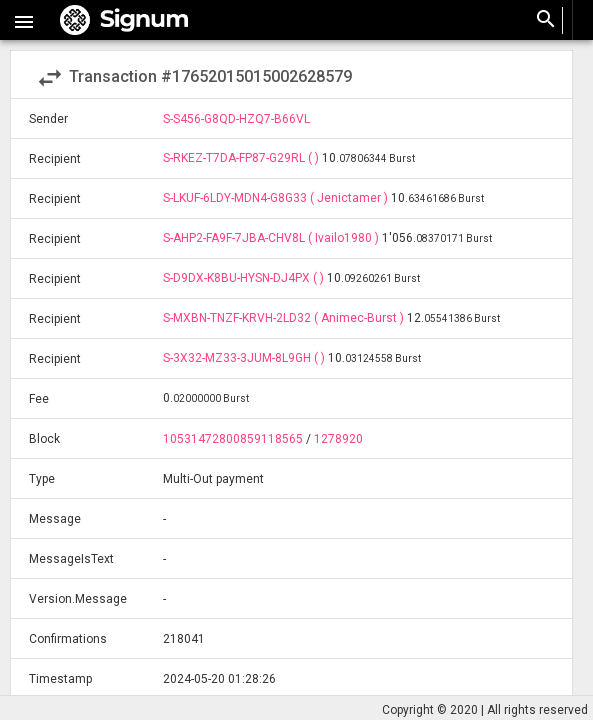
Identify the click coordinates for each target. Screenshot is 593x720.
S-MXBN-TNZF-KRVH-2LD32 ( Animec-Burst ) (285, 318)
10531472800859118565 (233, 439)
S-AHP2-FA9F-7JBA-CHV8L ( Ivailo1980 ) (272, 238)
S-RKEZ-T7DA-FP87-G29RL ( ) (242, 158)
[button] (24, 20)
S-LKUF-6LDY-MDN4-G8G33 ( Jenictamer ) (277, 198)
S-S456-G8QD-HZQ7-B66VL (236, 119)
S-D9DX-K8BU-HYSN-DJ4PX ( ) (245, 278)
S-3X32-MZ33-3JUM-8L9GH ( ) (245, 358)
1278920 (338, 439)
